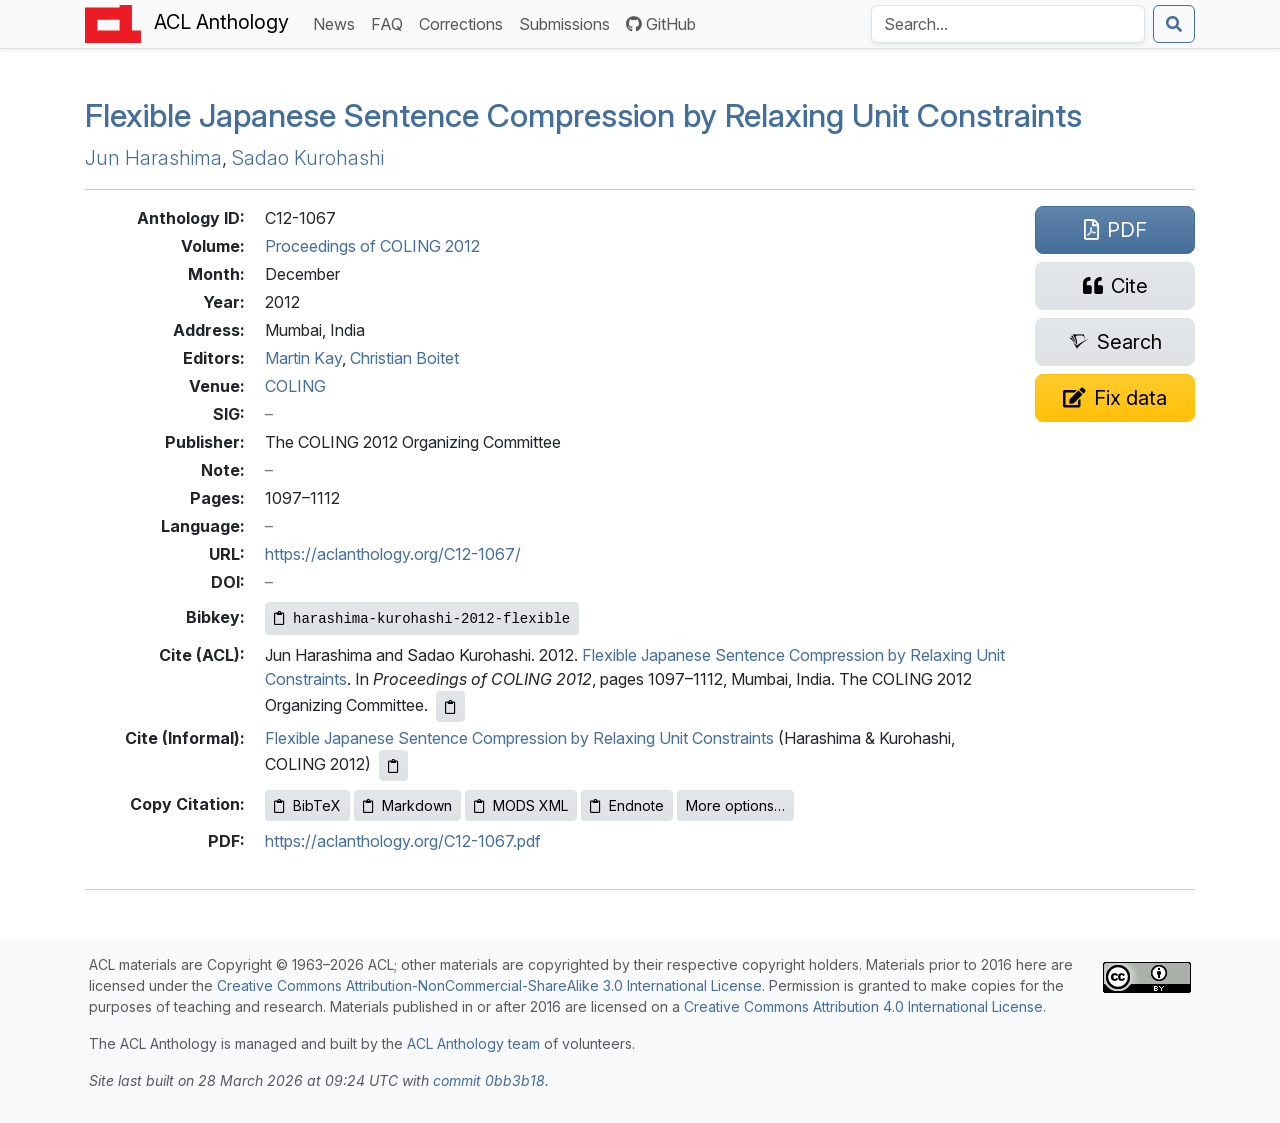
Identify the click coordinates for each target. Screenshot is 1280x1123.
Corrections (465, 22)
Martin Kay (303, 358)
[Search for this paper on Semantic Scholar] (1115, 342)
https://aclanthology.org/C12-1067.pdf (403, 841)
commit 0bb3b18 (489, 1080)
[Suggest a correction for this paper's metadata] (1115, 398)
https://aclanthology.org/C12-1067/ (393, 554)
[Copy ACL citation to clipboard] (450, 706)
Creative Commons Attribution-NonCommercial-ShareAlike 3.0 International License (489, 985)
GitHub (661, 24)
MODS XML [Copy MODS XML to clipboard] (521, 805)
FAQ (391, 22)
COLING (295, 386)
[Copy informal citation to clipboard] (393, 765)
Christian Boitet (404, 358)
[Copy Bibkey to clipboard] (422, 618)
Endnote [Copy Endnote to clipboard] (627, 805)
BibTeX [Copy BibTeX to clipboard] (307, 805)
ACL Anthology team (473, 1043)
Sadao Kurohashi (308, 158)
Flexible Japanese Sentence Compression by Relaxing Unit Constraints (519, 738)
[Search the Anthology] (1008, 24)
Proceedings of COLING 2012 (372, 246)
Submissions (568, 22)
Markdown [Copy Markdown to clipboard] (407, 805)
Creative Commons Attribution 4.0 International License (863, 1006)
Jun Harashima (153, 158)
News (338, 22)
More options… (735, 805)
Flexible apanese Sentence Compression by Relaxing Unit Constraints (583, 115)
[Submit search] (1174, 24)
